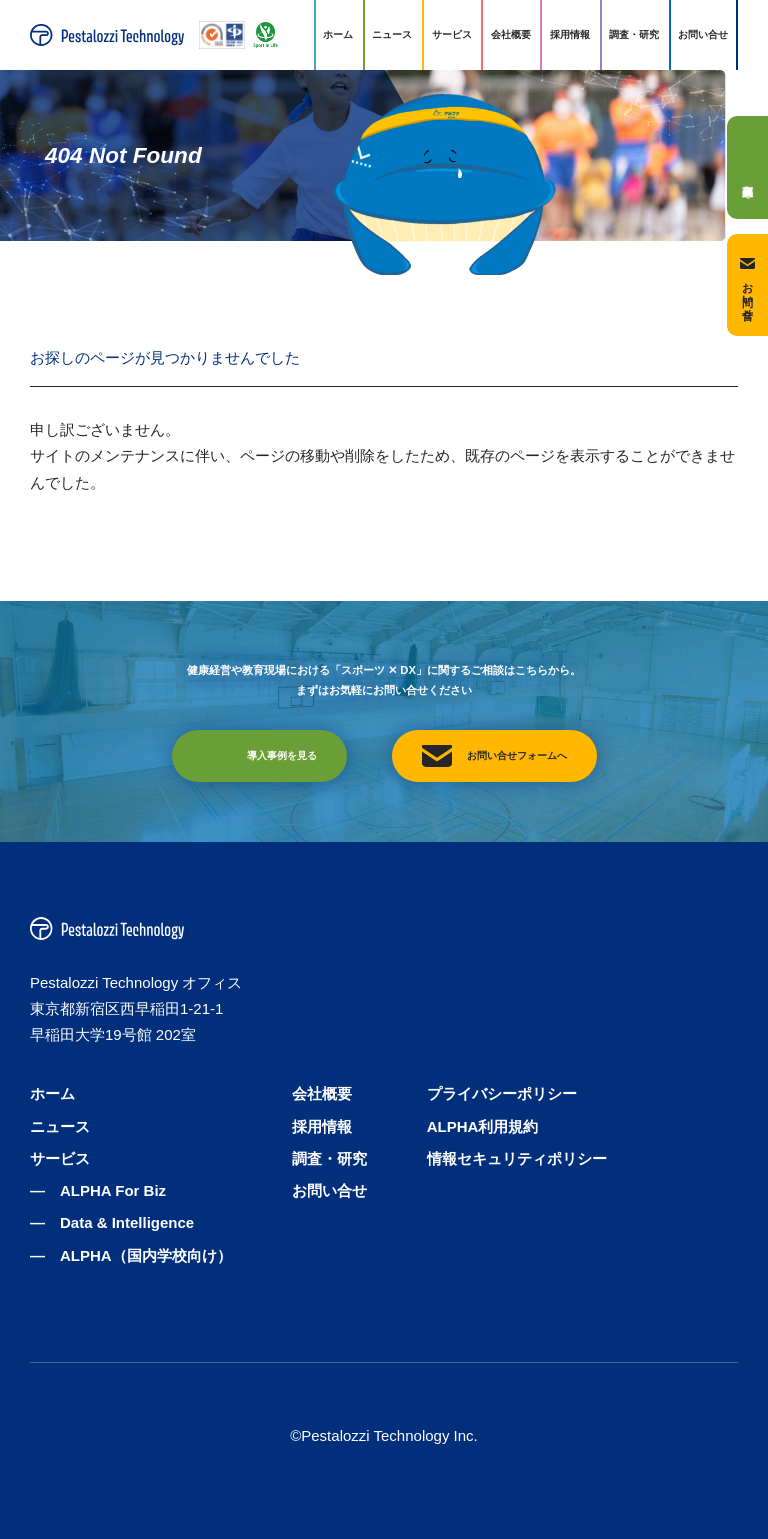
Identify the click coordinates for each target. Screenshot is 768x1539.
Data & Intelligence (127, 1222)
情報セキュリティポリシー (517, 1158)
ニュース (392, 34)
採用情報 (570, 34)
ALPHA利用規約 (483, 1126)
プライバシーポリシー (502, 1093)
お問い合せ (703, 34)
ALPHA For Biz (113, 1190)
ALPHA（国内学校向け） (146, 1255)
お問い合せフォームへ (517, 755)
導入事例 (747, 167)
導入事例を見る (282, 755)
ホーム (338, 34)
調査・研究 (634, 34)
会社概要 (511, 34)
